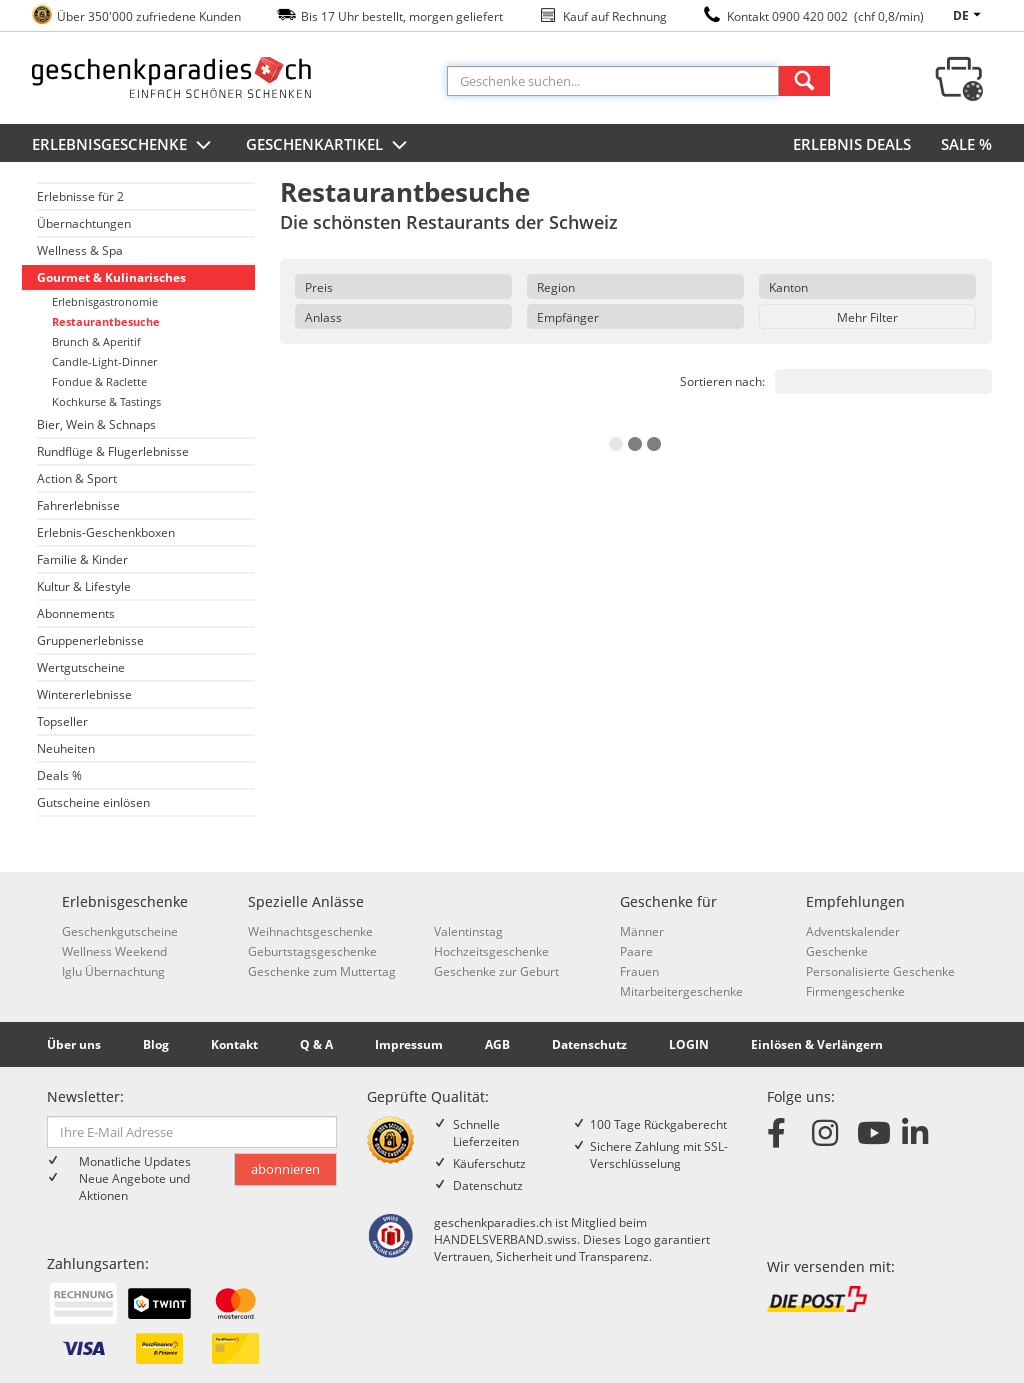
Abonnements (76, 613)
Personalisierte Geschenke (880, 971)
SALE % (966, 144)
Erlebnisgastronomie (105, 301)
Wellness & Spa (80, 250)
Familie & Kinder (82, 559)
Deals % (59, 775)
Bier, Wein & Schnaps (96, 424)
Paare (636, 951)
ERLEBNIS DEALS (852, 144)
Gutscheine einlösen (93, 802)
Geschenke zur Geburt (496, 971)
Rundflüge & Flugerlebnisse (113, 451)
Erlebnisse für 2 (80, 196)
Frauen (639, 971)
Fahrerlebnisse (78, 505)
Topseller (62, 721)
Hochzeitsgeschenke (491, 951)
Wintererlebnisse (84, 694)
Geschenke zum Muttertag (322, 971)
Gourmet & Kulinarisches (111, 277)
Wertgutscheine (81, 667)
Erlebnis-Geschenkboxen (106, 532)
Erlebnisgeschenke (124, 146)
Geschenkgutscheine (120, 931)
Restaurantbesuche (106, 321)
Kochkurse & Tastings (106, 401)
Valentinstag (468, 931)
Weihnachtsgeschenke (310, 931)
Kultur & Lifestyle (84, 586)
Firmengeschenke (855, 991)
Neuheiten (66, 748)
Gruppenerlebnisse (90, 640)
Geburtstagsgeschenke (312, 951)
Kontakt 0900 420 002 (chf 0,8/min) (825, 16)
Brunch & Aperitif (96, 341)
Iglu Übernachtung (113, 971)
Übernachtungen (84, 223)
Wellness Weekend (114, 951)
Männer (642, 931)
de (970, 15)
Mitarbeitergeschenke (681, 991)
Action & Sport (77, 478)
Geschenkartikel (329, 146)
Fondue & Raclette (99, 381)
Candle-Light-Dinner (104, 361)
